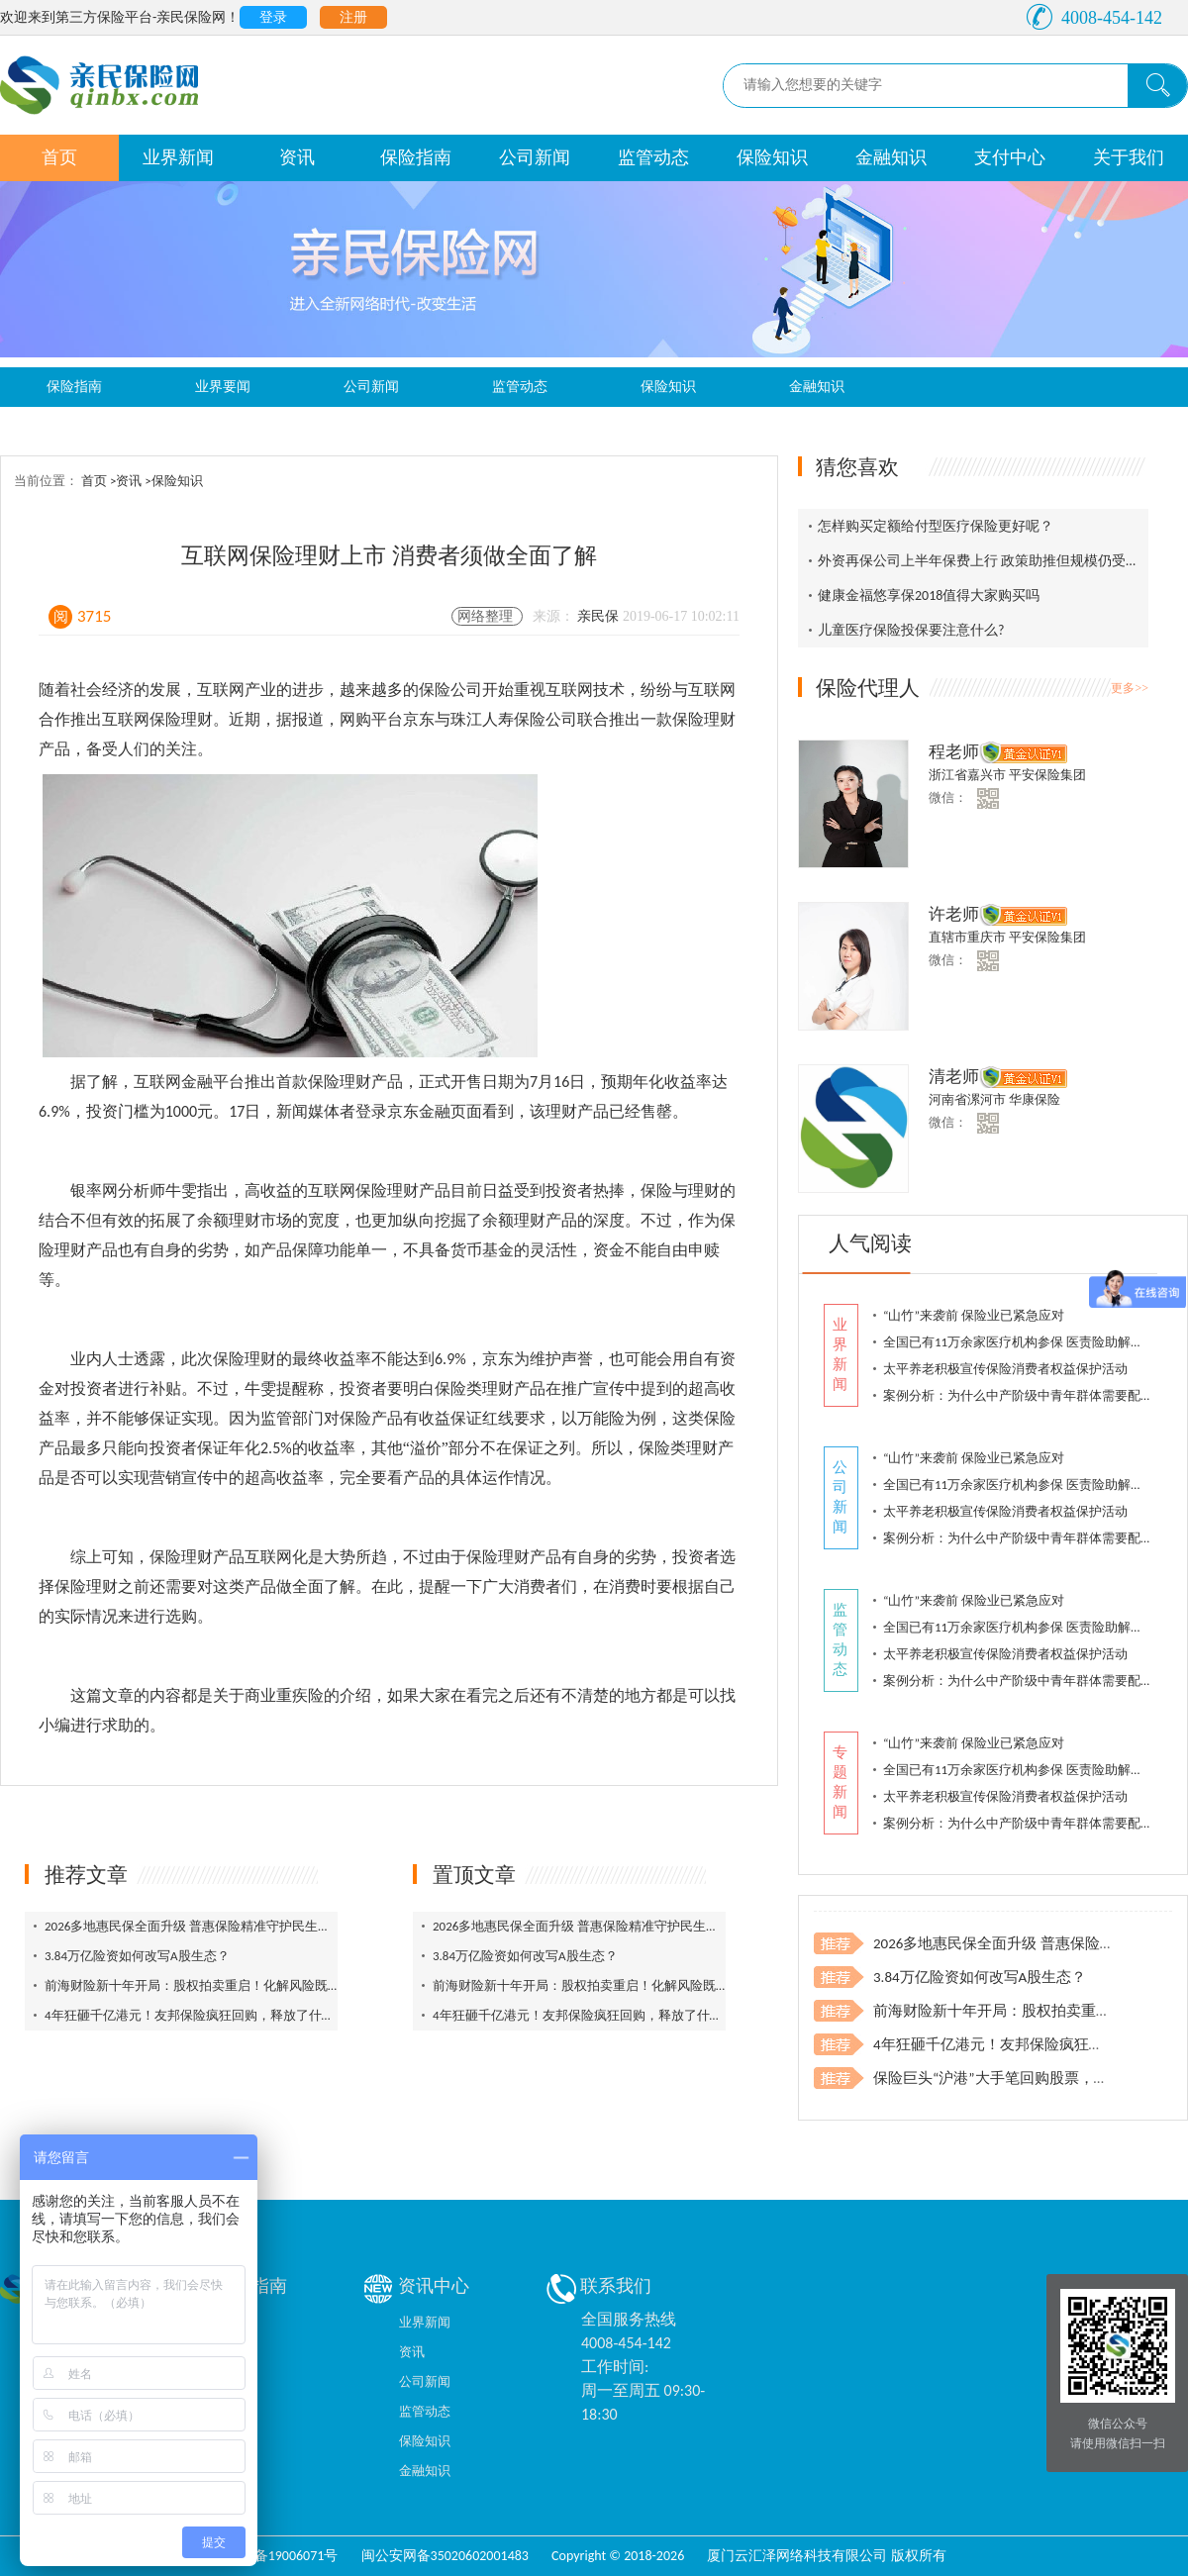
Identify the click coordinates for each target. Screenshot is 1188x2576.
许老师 (954, 914)
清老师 (954, 1076)
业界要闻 (222, 386)
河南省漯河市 (969, 1099)
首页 (59, 157)
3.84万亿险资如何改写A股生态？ (137, 1955)
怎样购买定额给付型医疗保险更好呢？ (935, 526)
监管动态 (653, 157)
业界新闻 (178, 157)
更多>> (1129, 688)
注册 (353, 17)
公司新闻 (534, 157)
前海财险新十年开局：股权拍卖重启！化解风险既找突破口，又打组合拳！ (257, 1985)
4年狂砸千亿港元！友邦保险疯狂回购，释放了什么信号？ (209, 2015)
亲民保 (600, 616)
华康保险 (1034, 1099)
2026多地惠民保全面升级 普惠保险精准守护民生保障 (194, 1926)
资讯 (297, 157)
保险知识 (772, 157)
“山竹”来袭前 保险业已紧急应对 (973, 1315)
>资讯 (127, 480)
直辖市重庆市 (969, 937)
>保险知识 (173, 480)
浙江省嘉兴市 (969, 774)
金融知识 (891, 157)
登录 (273, 17)
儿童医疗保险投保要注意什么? (911, 630)
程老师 (954, 752)
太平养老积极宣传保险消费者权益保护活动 (1005, 1368)
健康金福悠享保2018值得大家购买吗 (929, 595)
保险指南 (415, 157)
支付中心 (1009, 157)
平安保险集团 (1047, 774)
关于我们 (1128, 157)
